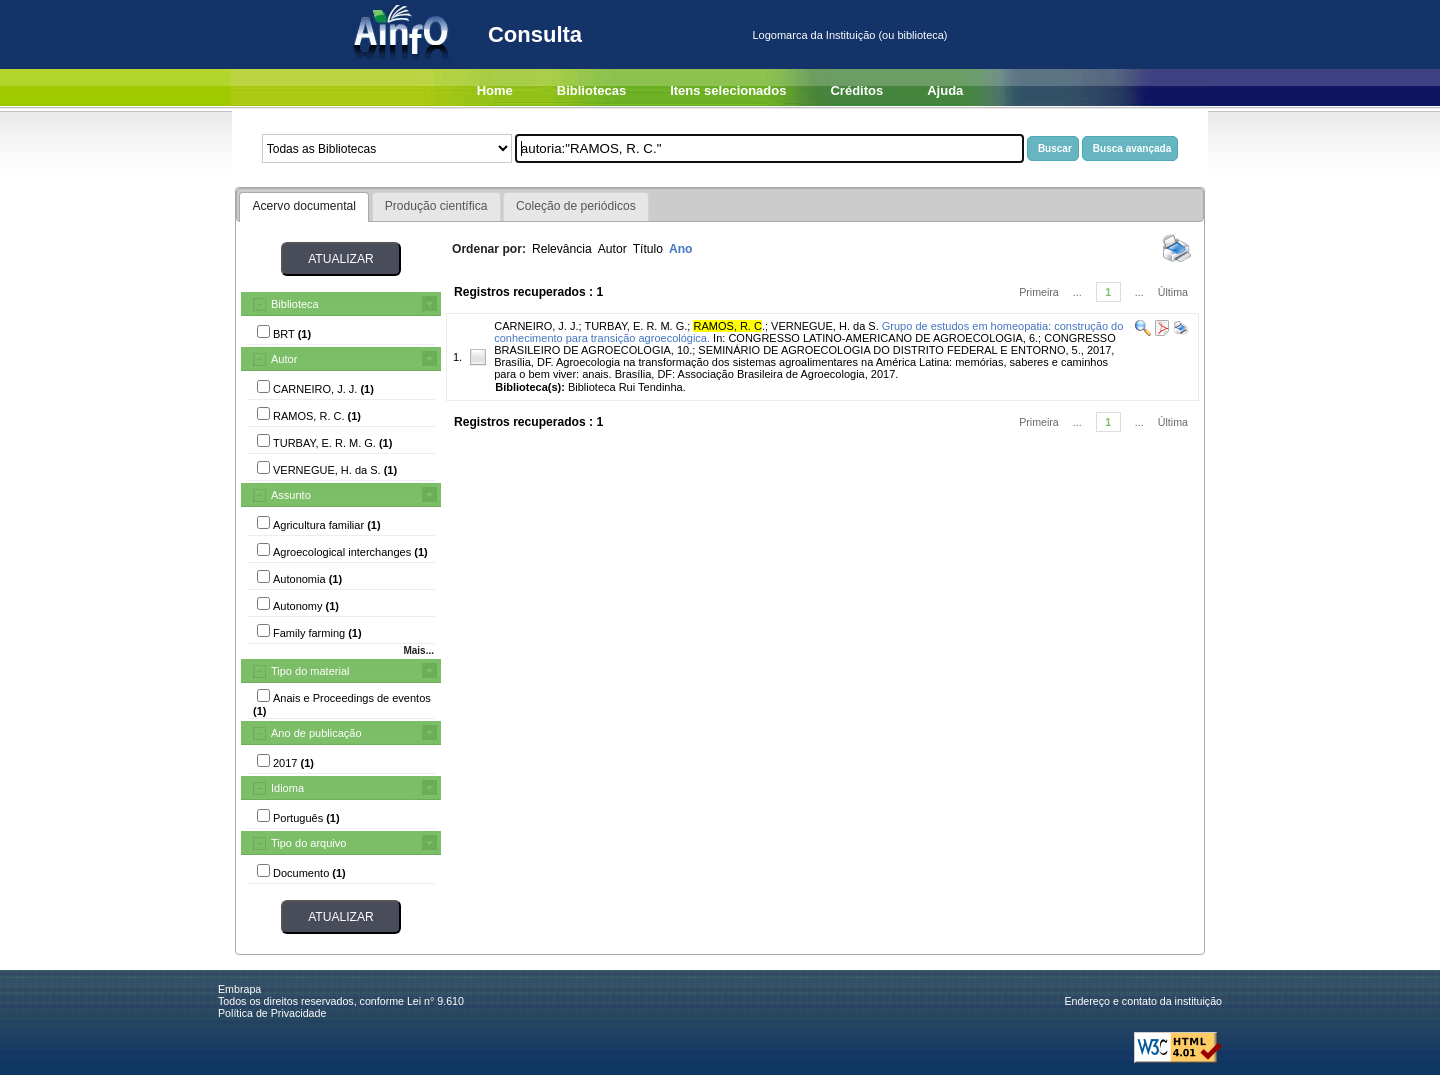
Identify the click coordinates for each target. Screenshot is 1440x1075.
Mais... (418, 650)
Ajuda (945, 90)
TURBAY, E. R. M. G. (635, 326)
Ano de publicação (316, 733)
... (1077, 292)
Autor (284, 359)
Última (1173, 292)
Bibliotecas (591, 90)
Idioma (287, 788)
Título (648, 249)
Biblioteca (295, 304)
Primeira (1039, 292)
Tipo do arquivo (308, 843)
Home (495, 90)
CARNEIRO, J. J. (536, 326)
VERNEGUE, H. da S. (825, 326)
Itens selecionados (728, 90)
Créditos (856, 90)
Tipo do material (310, 671)
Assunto (291, 495)
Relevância (562, 249)
